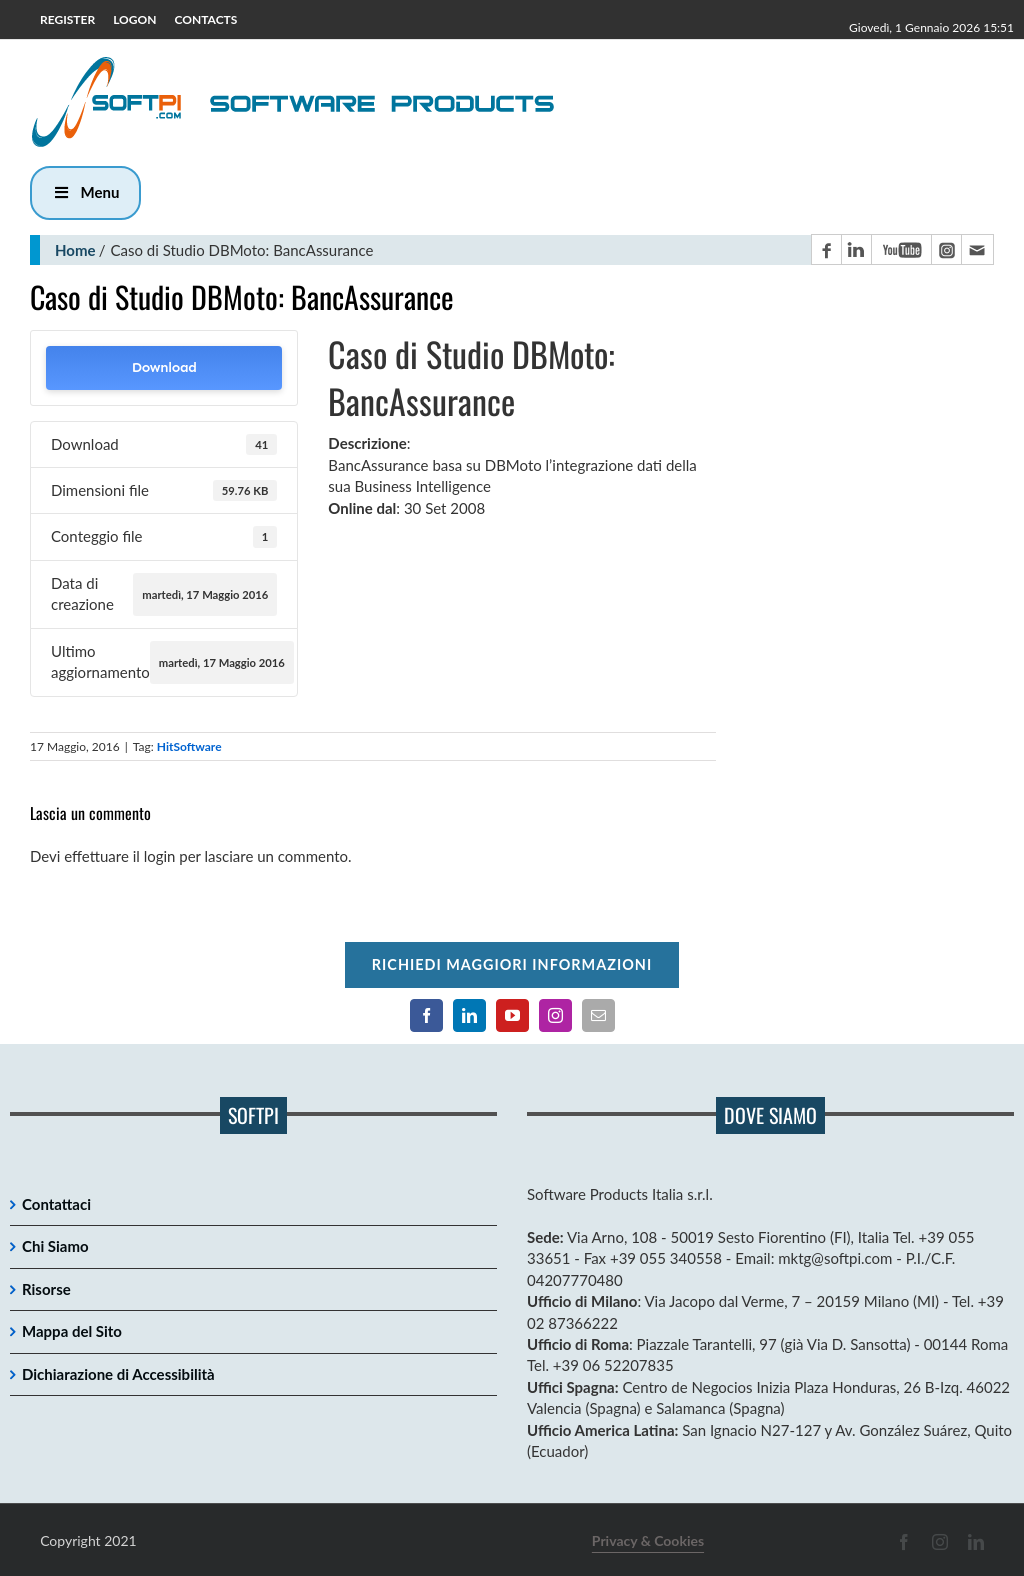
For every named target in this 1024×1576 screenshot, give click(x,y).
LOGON (134, 19)
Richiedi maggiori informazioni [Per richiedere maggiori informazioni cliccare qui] (512, 964)
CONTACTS (206, 19)
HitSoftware (189, 746)
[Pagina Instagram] (946, 249)
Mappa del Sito (72, 1331)
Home (75, 250)
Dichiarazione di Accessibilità (118, 1374)
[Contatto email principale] (977, 249)
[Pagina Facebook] (826, 249)
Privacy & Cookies (648, 1540)
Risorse (46, 1289)
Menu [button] (85, 192)
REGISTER (67, 19)
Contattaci (56, 1204)
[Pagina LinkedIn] (856, 249)
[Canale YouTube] (901, 249)
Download (164, 367)
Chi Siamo (55, 1246)
